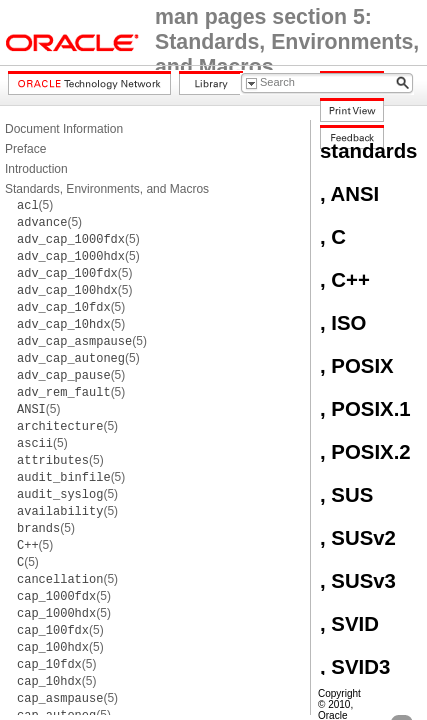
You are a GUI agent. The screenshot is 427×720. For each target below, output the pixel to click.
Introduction (36, 169)
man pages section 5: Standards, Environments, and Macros (287, 42)
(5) (35, 205)
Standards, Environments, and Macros (107, 189)
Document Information (64, 129)
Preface (25, 149)
